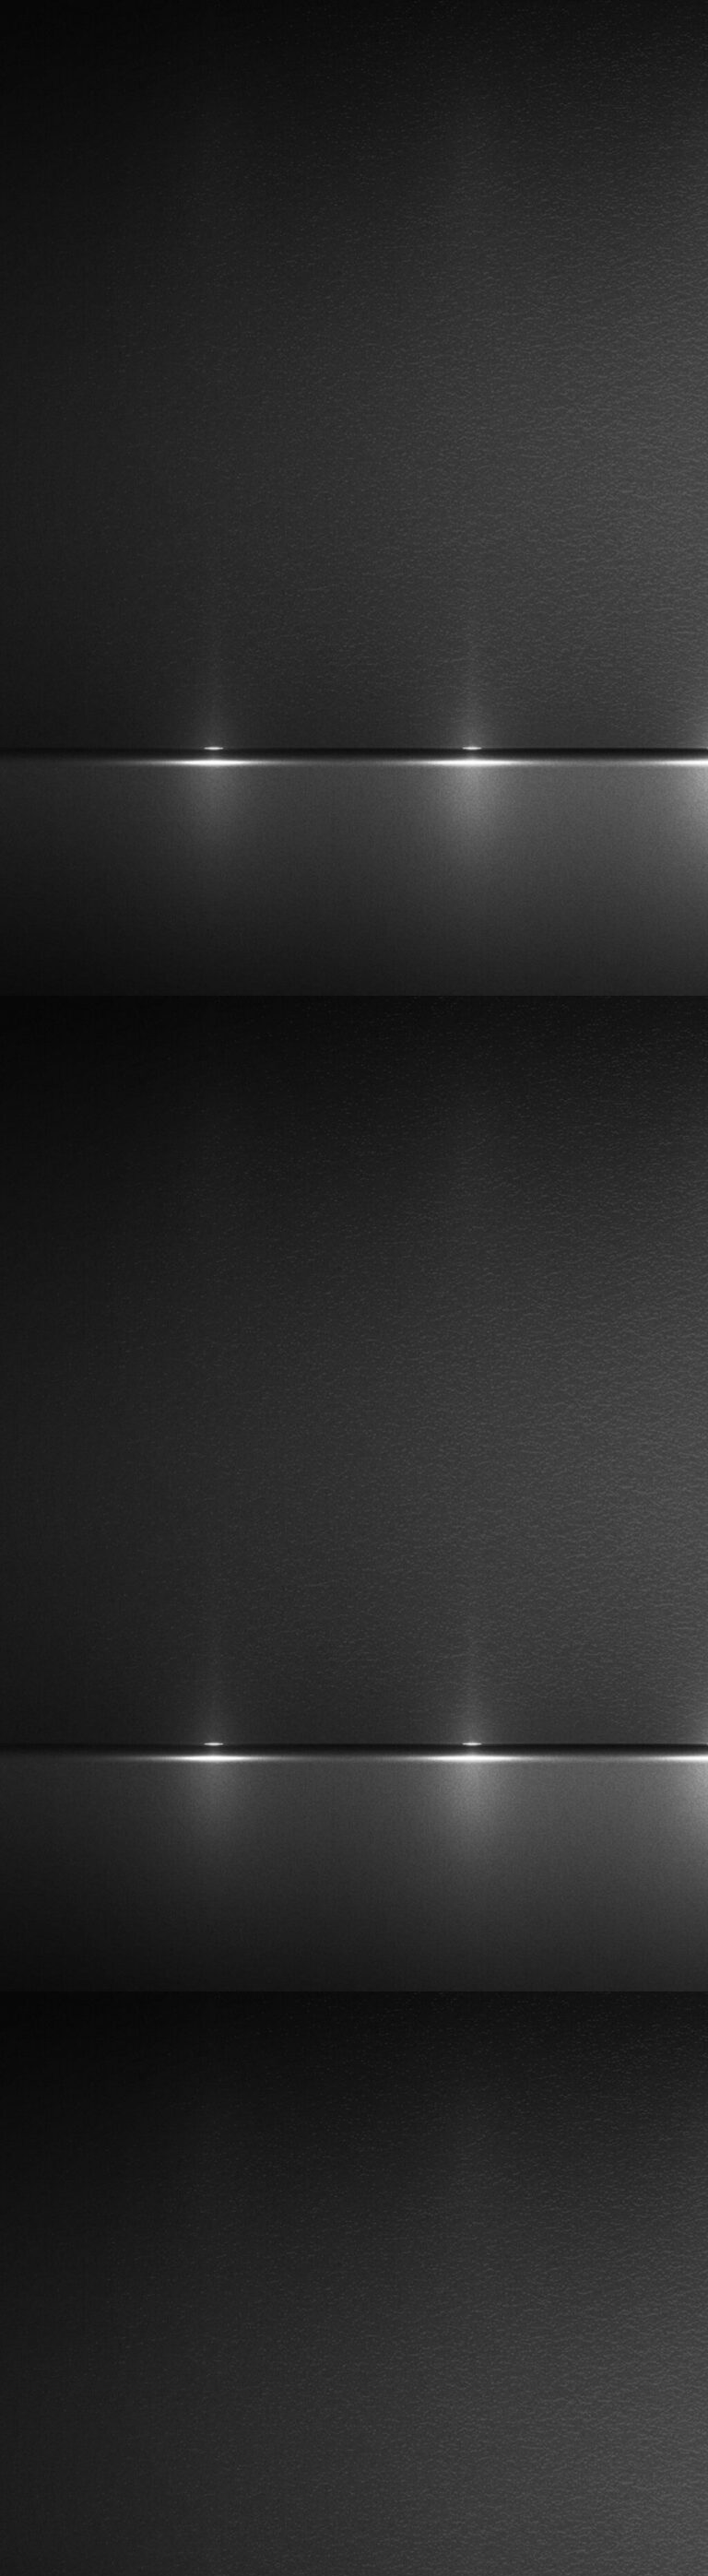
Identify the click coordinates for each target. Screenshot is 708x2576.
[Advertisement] (354, 1834)
